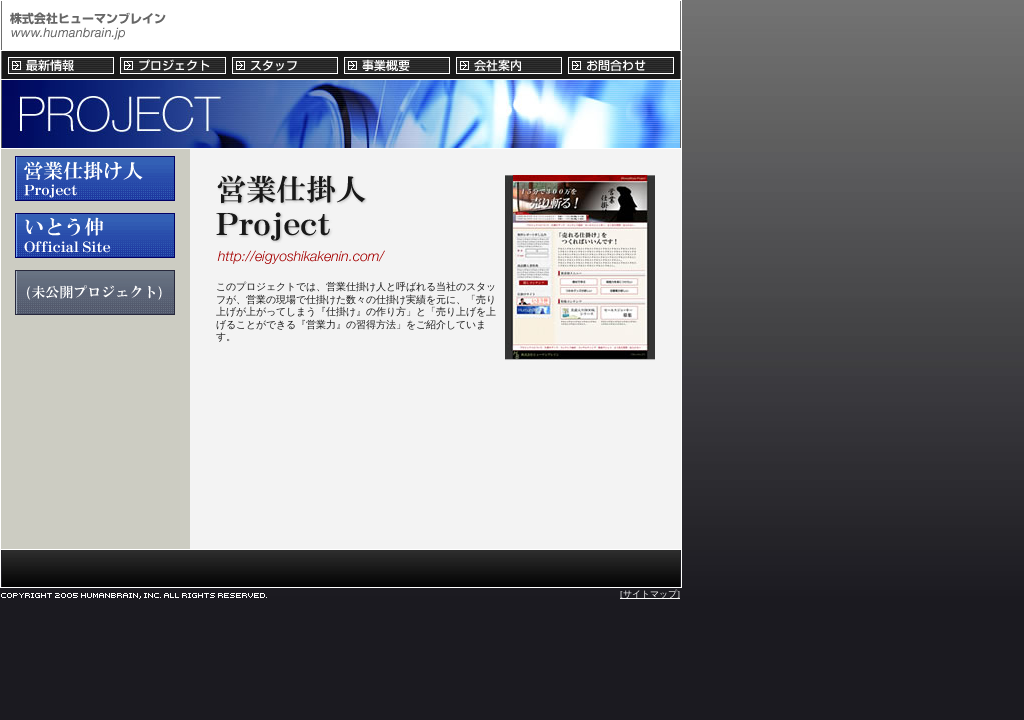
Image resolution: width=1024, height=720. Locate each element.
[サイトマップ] (650, 594)
